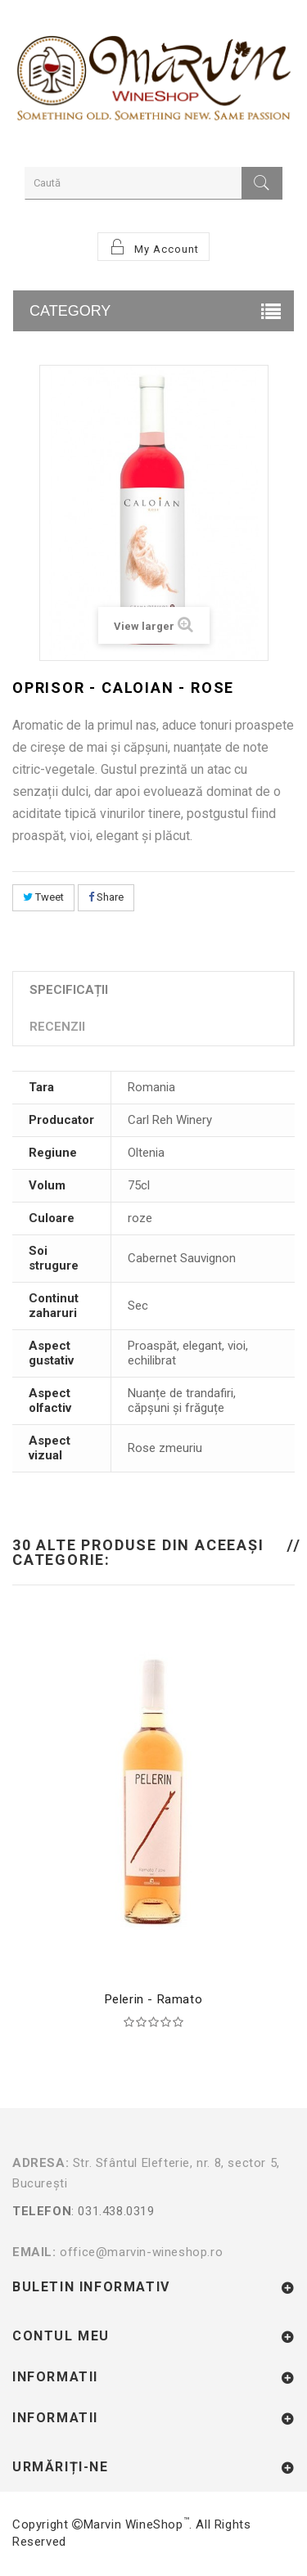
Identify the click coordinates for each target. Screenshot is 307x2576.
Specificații (68, 989)
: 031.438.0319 (153, 2221)
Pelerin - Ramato (154, 1999)
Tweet (43, 897)
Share (106, 897)
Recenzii (57, 1026)
